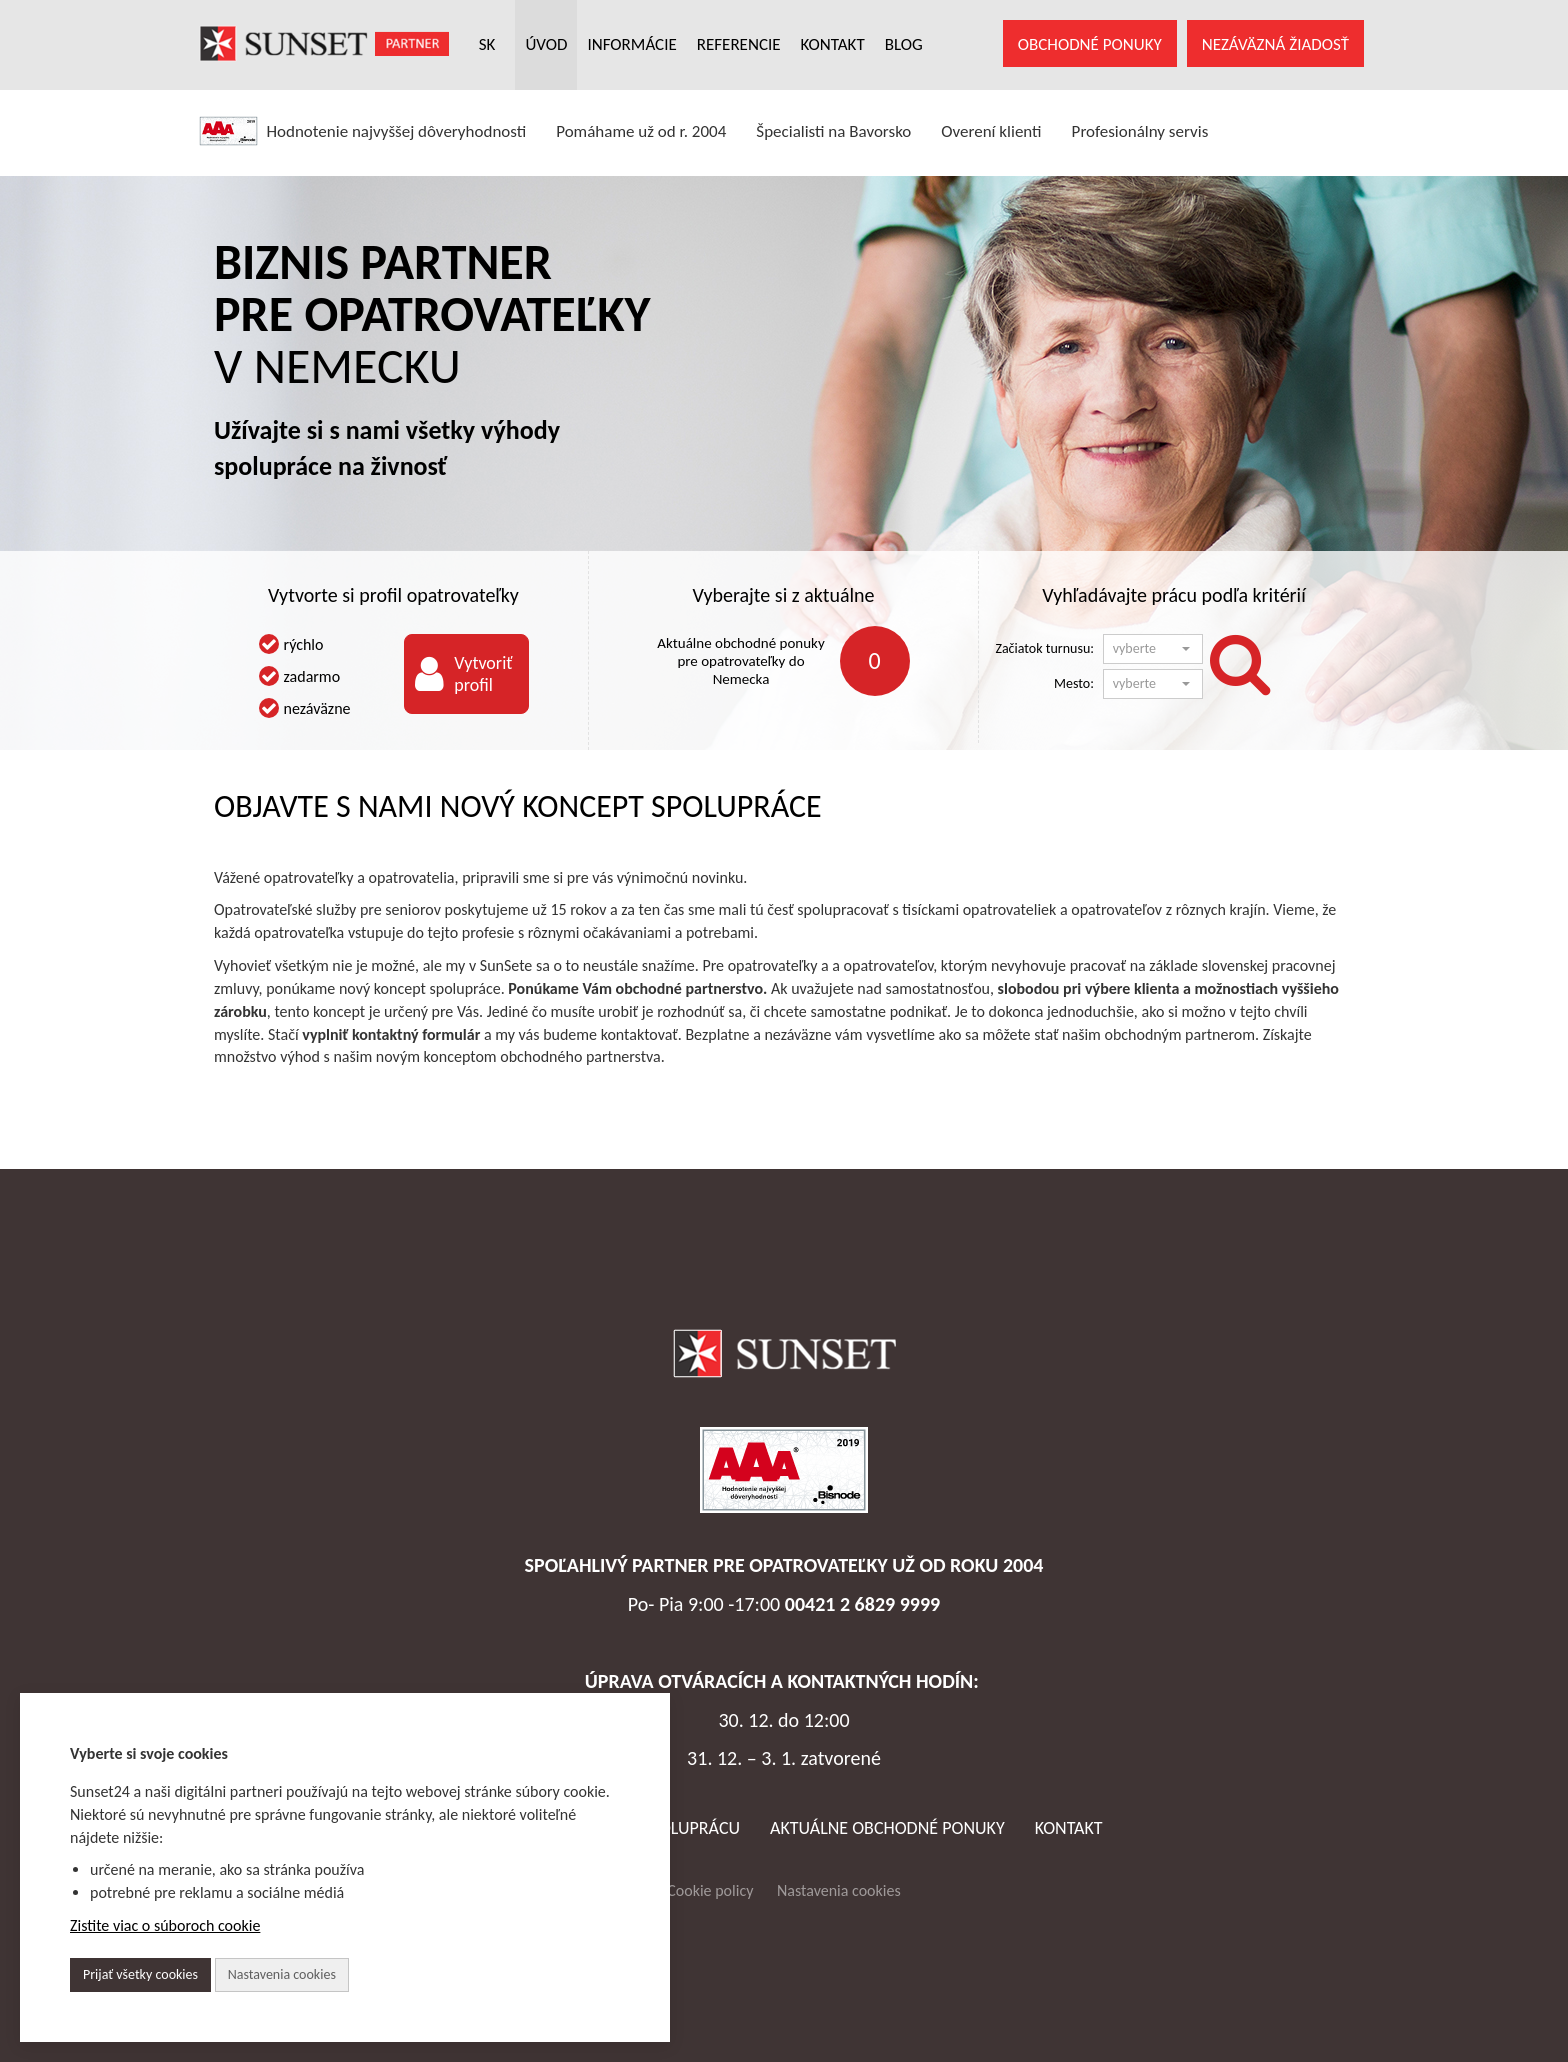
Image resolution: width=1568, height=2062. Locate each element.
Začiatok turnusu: (1044, 648)
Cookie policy (710, 1890)
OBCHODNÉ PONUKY (1090, 44)
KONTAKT (833, 44)
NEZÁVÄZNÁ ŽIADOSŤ (1275, 44)
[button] (1153, 649)
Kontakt (1069, 1828)
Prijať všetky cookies (140, 1974)
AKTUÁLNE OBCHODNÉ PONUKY (887, 1828)
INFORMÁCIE (631, 44)
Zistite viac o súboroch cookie (165, 1925)
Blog (904, 44)
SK (487, 44)
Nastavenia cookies (839, 1890)
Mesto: (1074, 683)
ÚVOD (546, 44)
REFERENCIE (739, 44)
